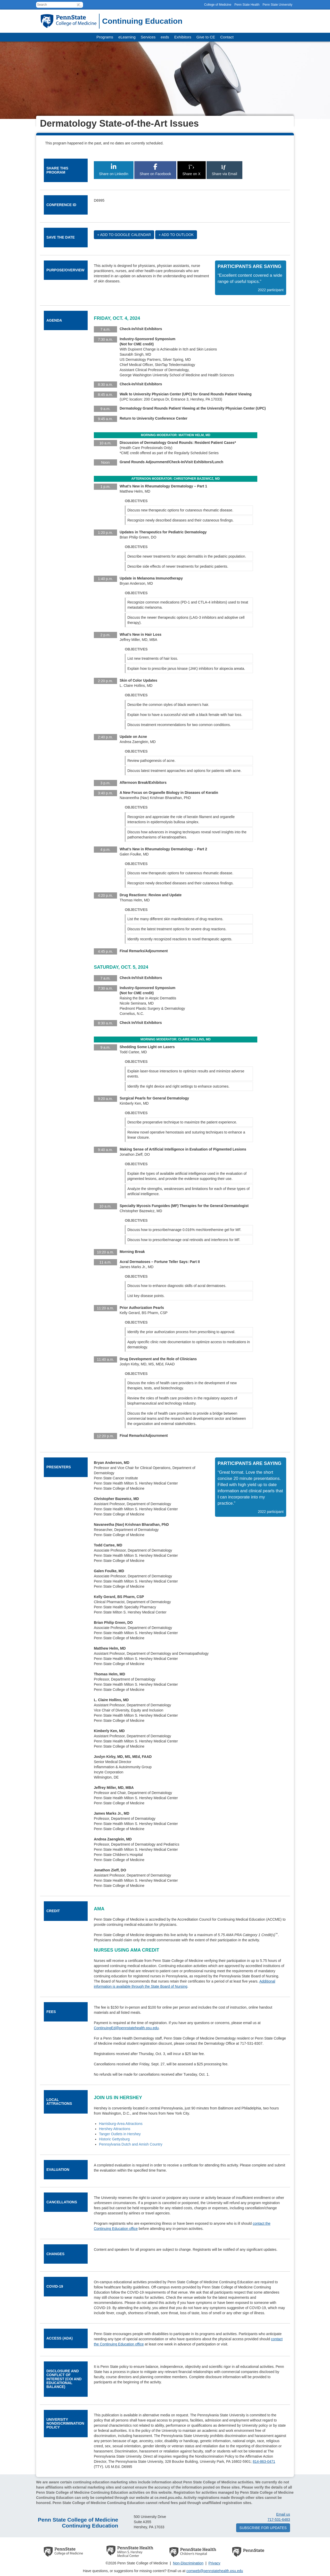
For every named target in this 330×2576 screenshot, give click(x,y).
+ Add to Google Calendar (124, 235)
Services (148, 37)
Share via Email (224, 170)
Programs (104, 37)
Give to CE (205, 37)
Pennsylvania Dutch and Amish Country (130, 2144)
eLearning (127, 37)
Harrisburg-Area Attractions (121, 2124)
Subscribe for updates (263, 2528)
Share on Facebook (155, 170)
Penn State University (277, 4)
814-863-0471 (264, 2461)
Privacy (214, 2563)
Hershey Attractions (114, 2129)
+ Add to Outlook (176, 235)
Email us (283, 2514)
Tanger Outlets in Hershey (120, 2134)
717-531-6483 (279, 2519)
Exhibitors (182, 37)
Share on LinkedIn (113, 170)
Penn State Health (246, 4)
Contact (227, 37)
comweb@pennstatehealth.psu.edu (214, 2571)
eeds (165, 37)
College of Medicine (217, 4)
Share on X (192, 170)
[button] (79, 5)
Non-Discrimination (188, 2563)
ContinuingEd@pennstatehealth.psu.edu (126, 2028)
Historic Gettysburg (114, 2139)
